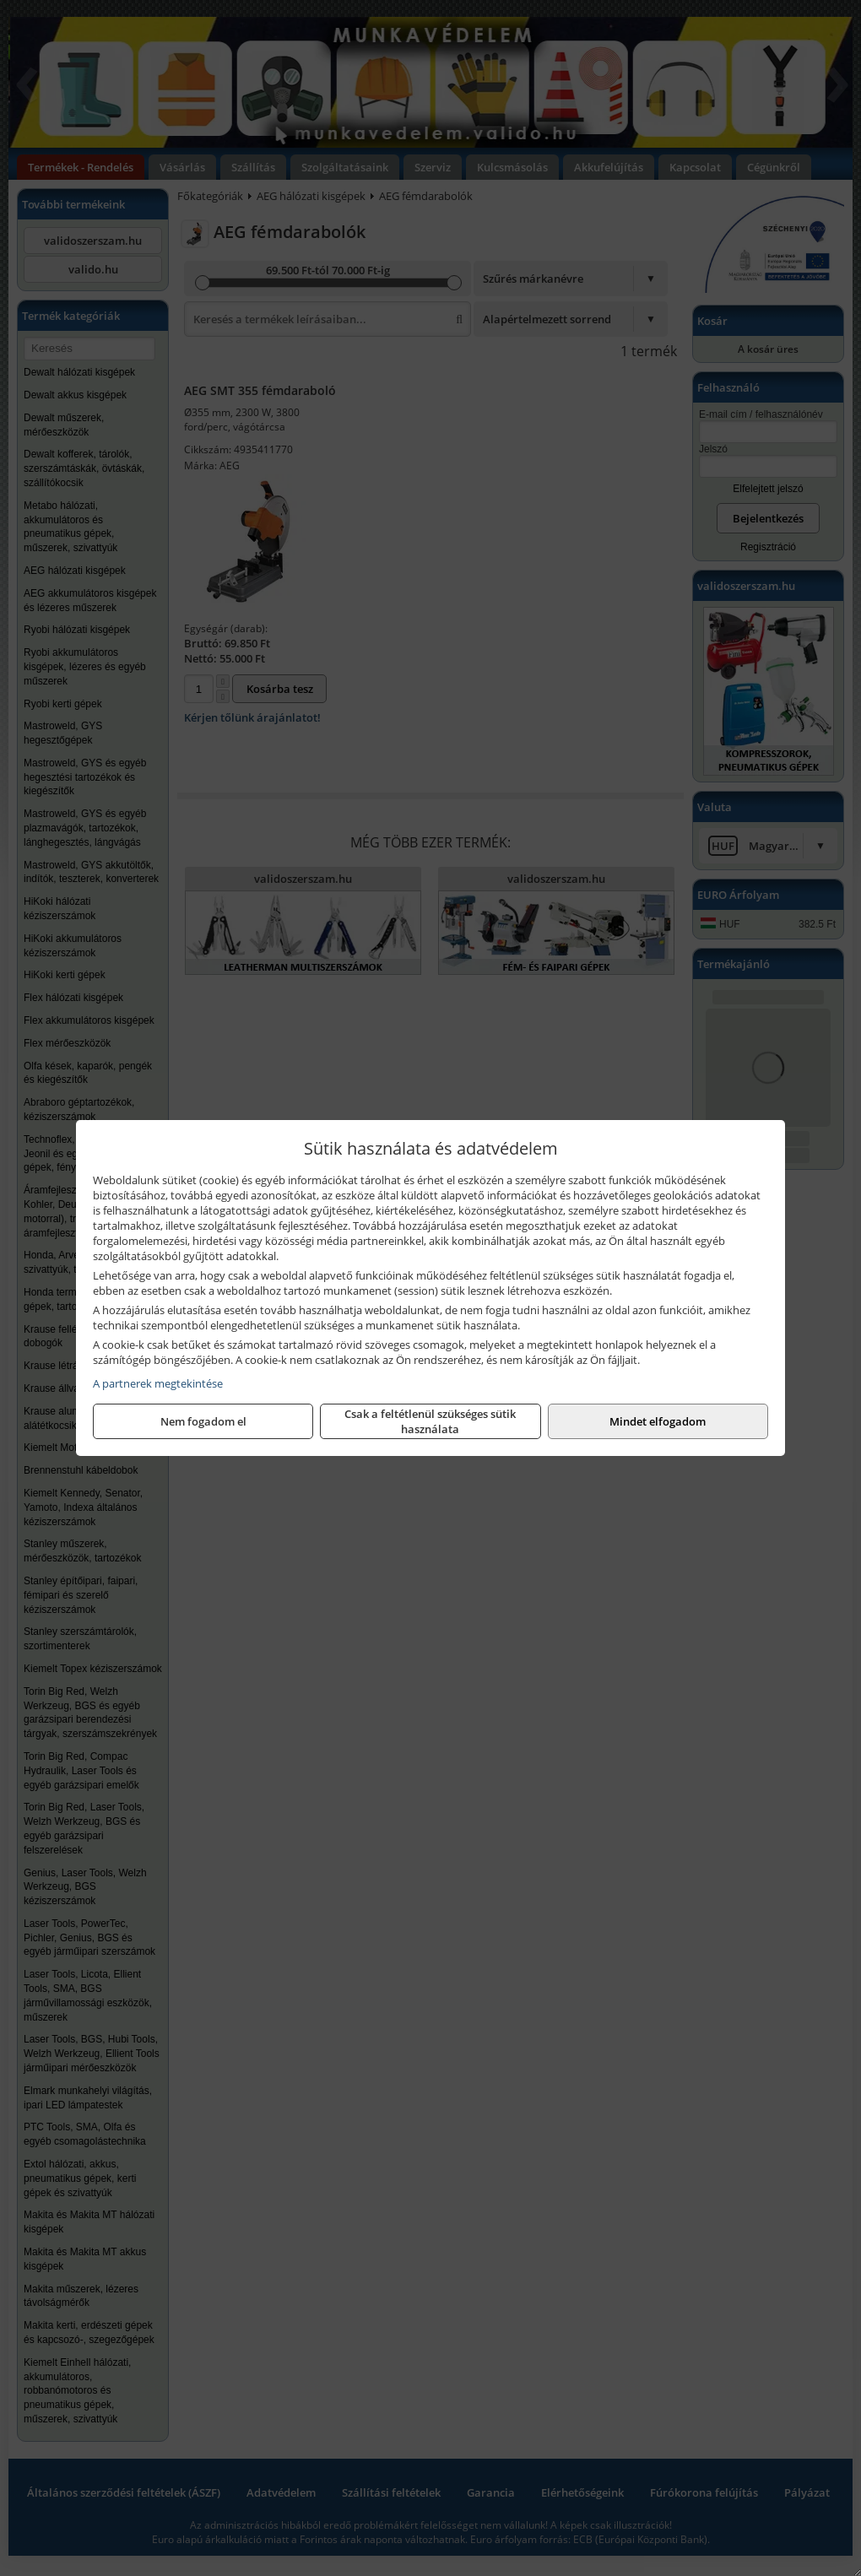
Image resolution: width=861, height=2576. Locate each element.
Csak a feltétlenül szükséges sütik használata (430, 1421)
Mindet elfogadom (657, 1421)
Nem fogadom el (203, 1421)
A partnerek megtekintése (158, 1383)
